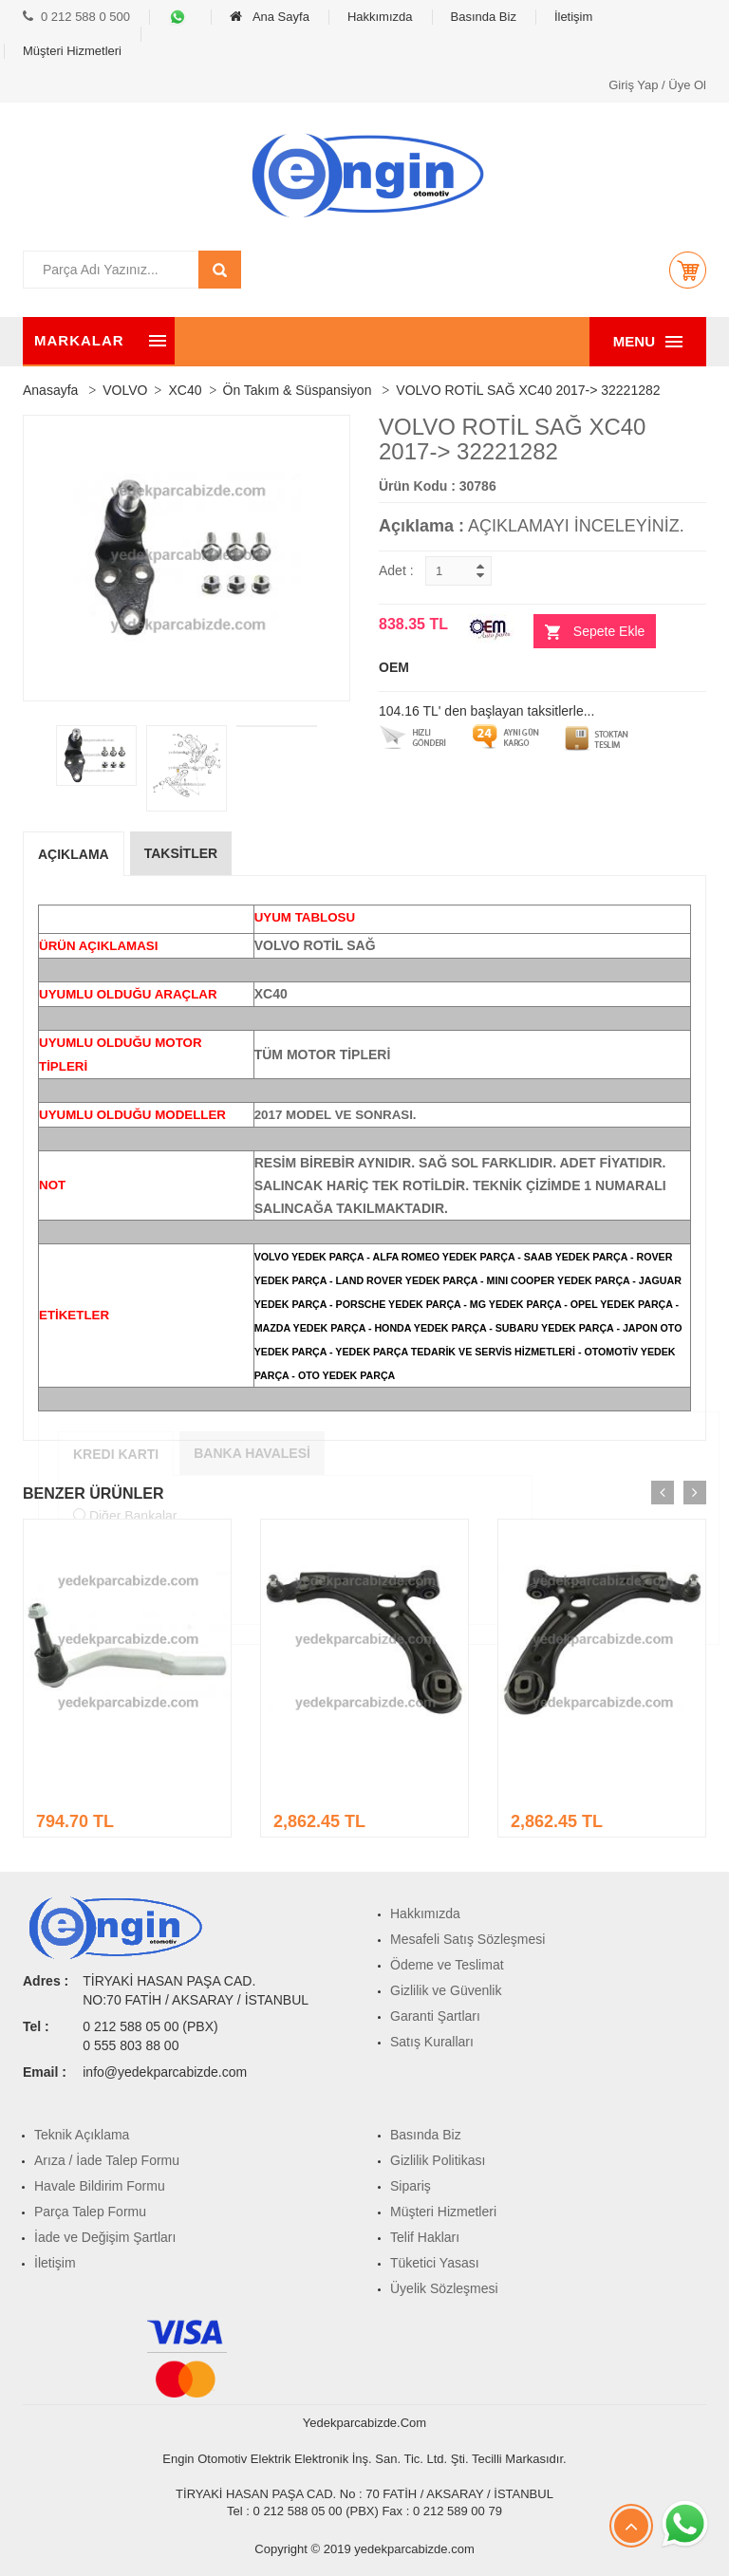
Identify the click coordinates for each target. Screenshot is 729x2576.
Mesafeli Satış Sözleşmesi (467, 1939)
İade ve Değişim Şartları (105, 2237)
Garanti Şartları (435, 2016)
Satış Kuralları (432, 2041)
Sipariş (410, 2185)
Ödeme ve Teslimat (447, 1964)
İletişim (573, 16)
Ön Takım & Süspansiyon (297, 390)
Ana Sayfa (269, 16)
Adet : (396, 570)
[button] (687, 270)
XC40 (184, 390)
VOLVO (125, 390)
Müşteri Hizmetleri (72, 51)
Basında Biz (483, 16)
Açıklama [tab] (73, 854)
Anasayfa (50, 390)
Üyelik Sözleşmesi (444, 2288)
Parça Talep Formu (90, 2211)
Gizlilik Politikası (437, 2160)
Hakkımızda (380, 16)
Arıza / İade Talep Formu (106, 2160)
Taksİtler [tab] (181, 853)
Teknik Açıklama (81, 2134)
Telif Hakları (424, 2237)
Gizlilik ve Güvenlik (445, 1990)
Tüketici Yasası (434, 2262)
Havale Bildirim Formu (99, 2185)
